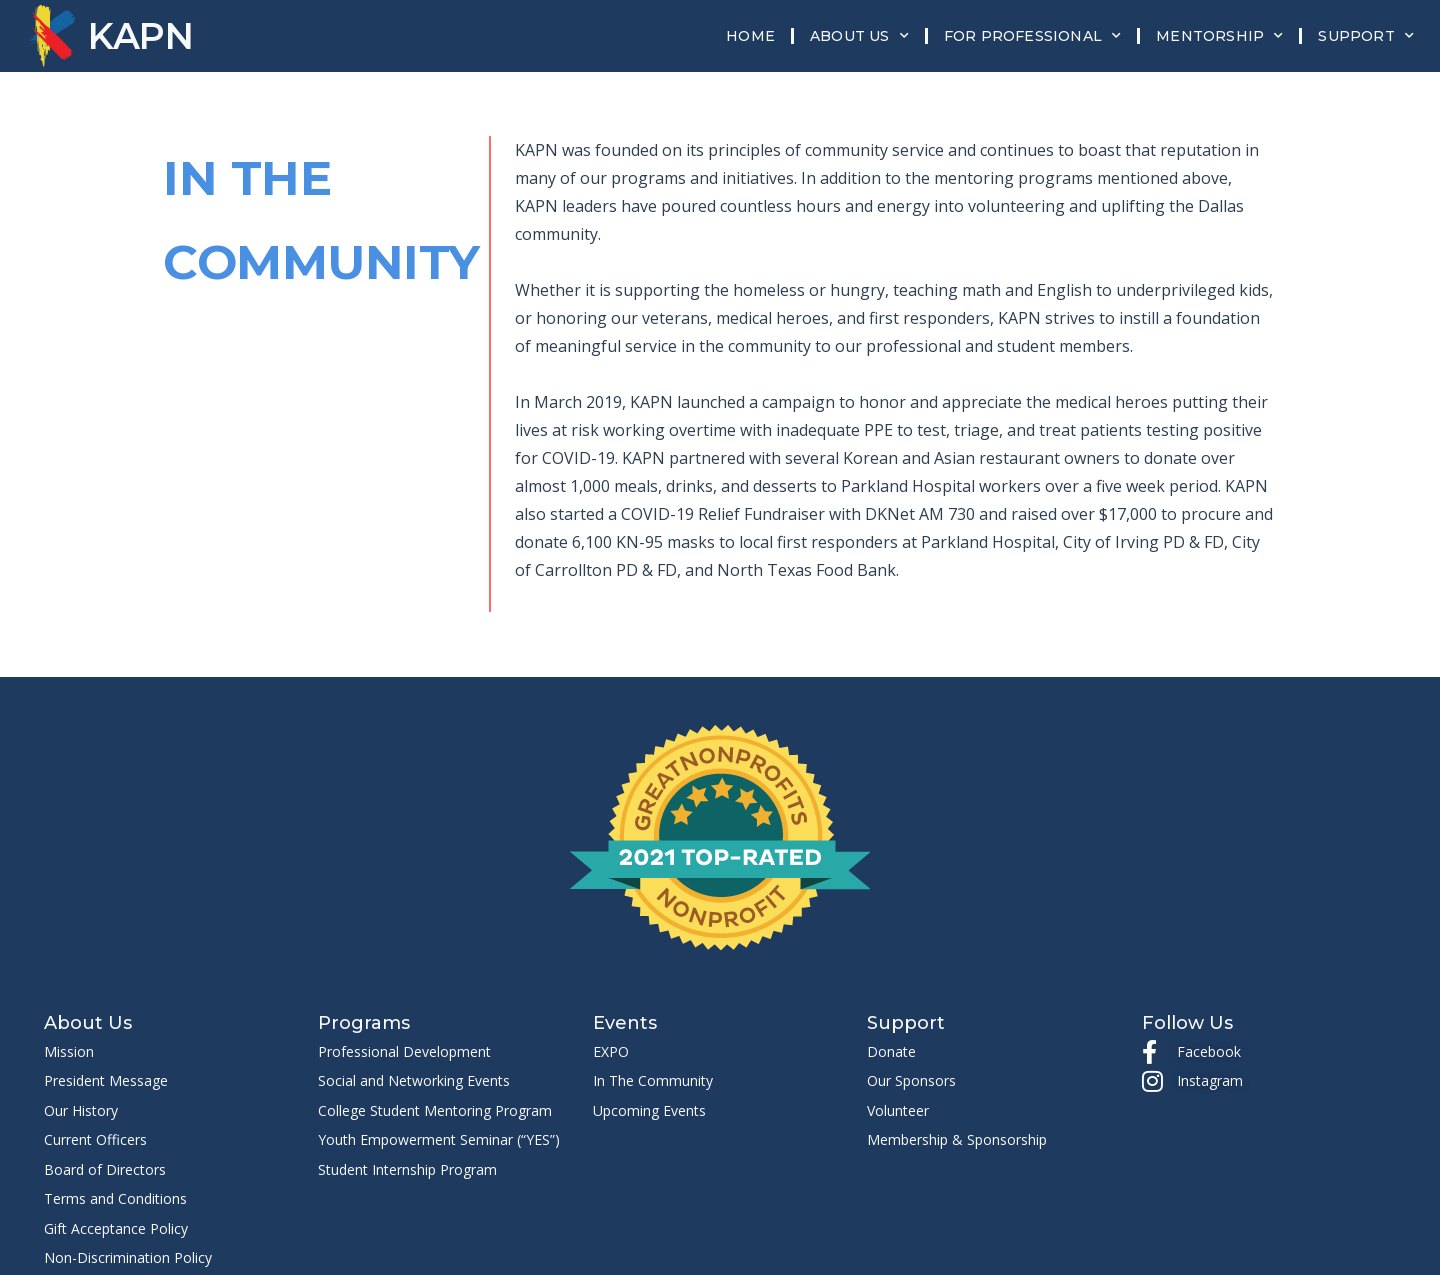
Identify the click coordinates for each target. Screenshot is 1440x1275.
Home (750, 36)
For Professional (1032, 36)
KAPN (141, 36)
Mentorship (1219, 36)
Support (1366, 36)
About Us (859, 36)
